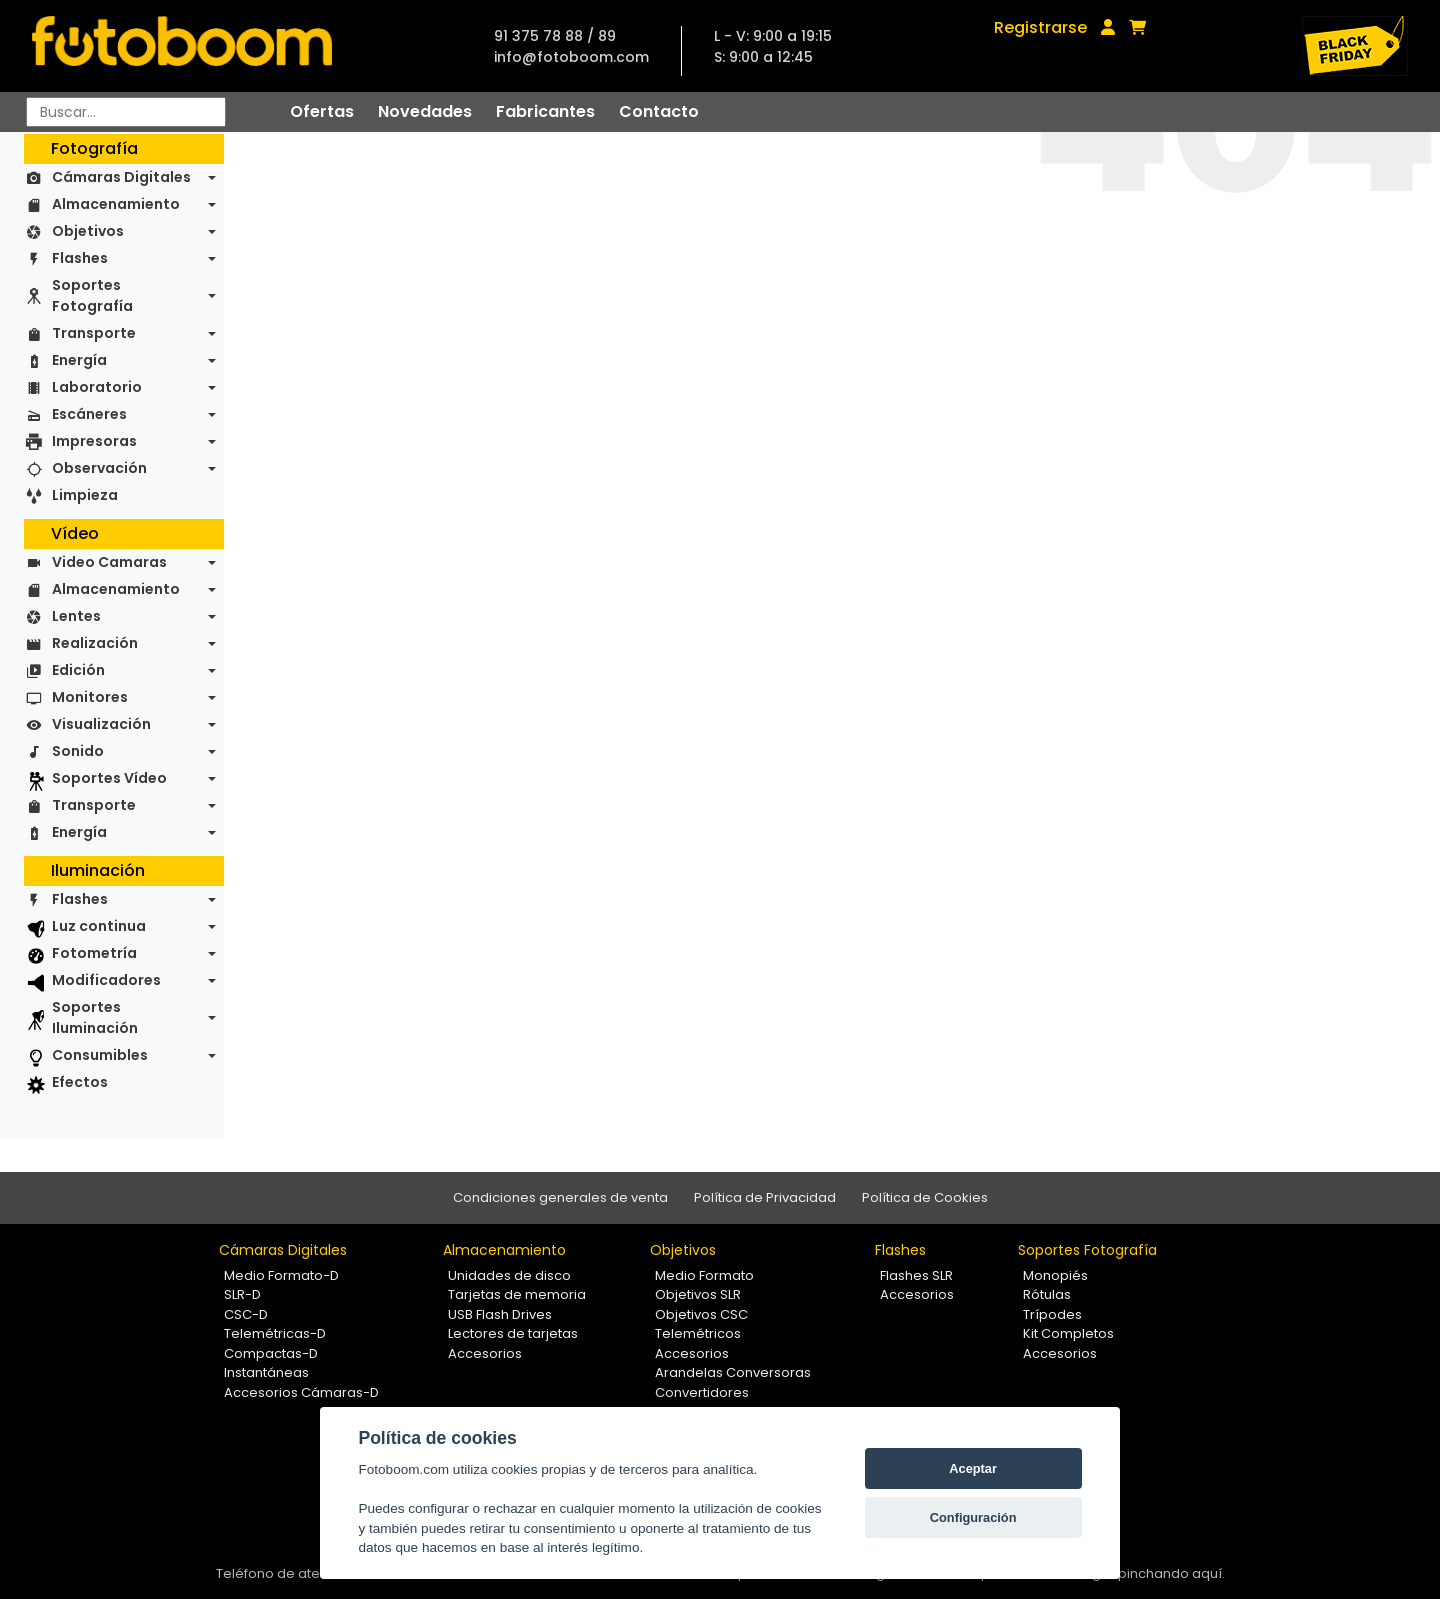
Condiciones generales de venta (560, 1197)
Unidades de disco (509, 1275)
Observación (99, 468)
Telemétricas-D (275, 1333)
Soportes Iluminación (95, 1017)
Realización (95, 643)
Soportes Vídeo (109, 778)
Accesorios (485, 1353)
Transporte (94, 333)
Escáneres (89, 414)
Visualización (101, 724)
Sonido (78, 751)
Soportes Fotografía (92, 295)
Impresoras (94, 441)
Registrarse (1040, 27)
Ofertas (322, 111)
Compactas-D (271, 1353)
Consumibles (100, 1055)
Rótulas (1047, 1294)
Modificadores (106, 980)
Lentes (76, 616)
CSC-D (246, 1314)
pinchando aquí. (1171, 1573)
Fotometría (94, 953)
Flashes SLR (916, 1275)
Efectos (80, 1082)
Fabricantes (545, 111)
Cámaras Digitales (121, 177)
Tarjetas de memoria (517, 1294)
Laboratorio (97, 387)
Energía (79, 360)
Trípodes (1052, 1314)
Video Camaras (109, 562)
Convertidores (702, 1392)
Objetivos (88, 231)
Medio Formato (704, 1275)
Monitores (90, 697)
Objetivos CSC (701, 1314)
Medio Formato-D (281, 1275)
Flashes (80, 258)
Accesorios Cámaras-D (301, 1392)
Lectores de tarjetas (513, 1333)
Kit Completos (1068, 1333)
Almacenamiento (116, 204)
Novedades (425, 111)
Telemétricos (698, 1333)
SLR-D (242, 1294)
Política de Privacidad (765, 1197)
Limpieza (85, 495)
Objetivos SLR (698, 1294)
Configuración (973, 1517)
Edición (78, 670)
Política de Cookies (925, 1197)
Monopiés (1055, 1275)
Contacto (659, 111)
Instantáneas (266, 1372)
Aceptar (973, 1468)
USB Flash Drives (500, 1314)
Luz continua (99, 926)
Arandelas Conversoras (733, 1372)
